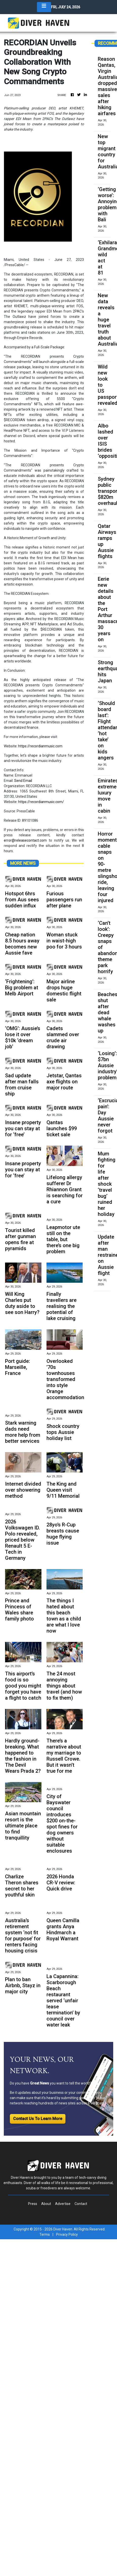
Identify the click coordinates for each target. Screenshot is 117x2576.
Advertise (63, 2204)
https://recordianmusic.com (40, 746)
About (46, 2204)
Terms (44, 2234)
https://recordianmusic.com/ (41, 802)
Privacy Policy (67, 2234)
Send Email (23, 781)
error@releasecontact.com (25, 840)
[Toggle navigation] (44, 7)
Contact (81, 2204)
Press (32, 2204)
